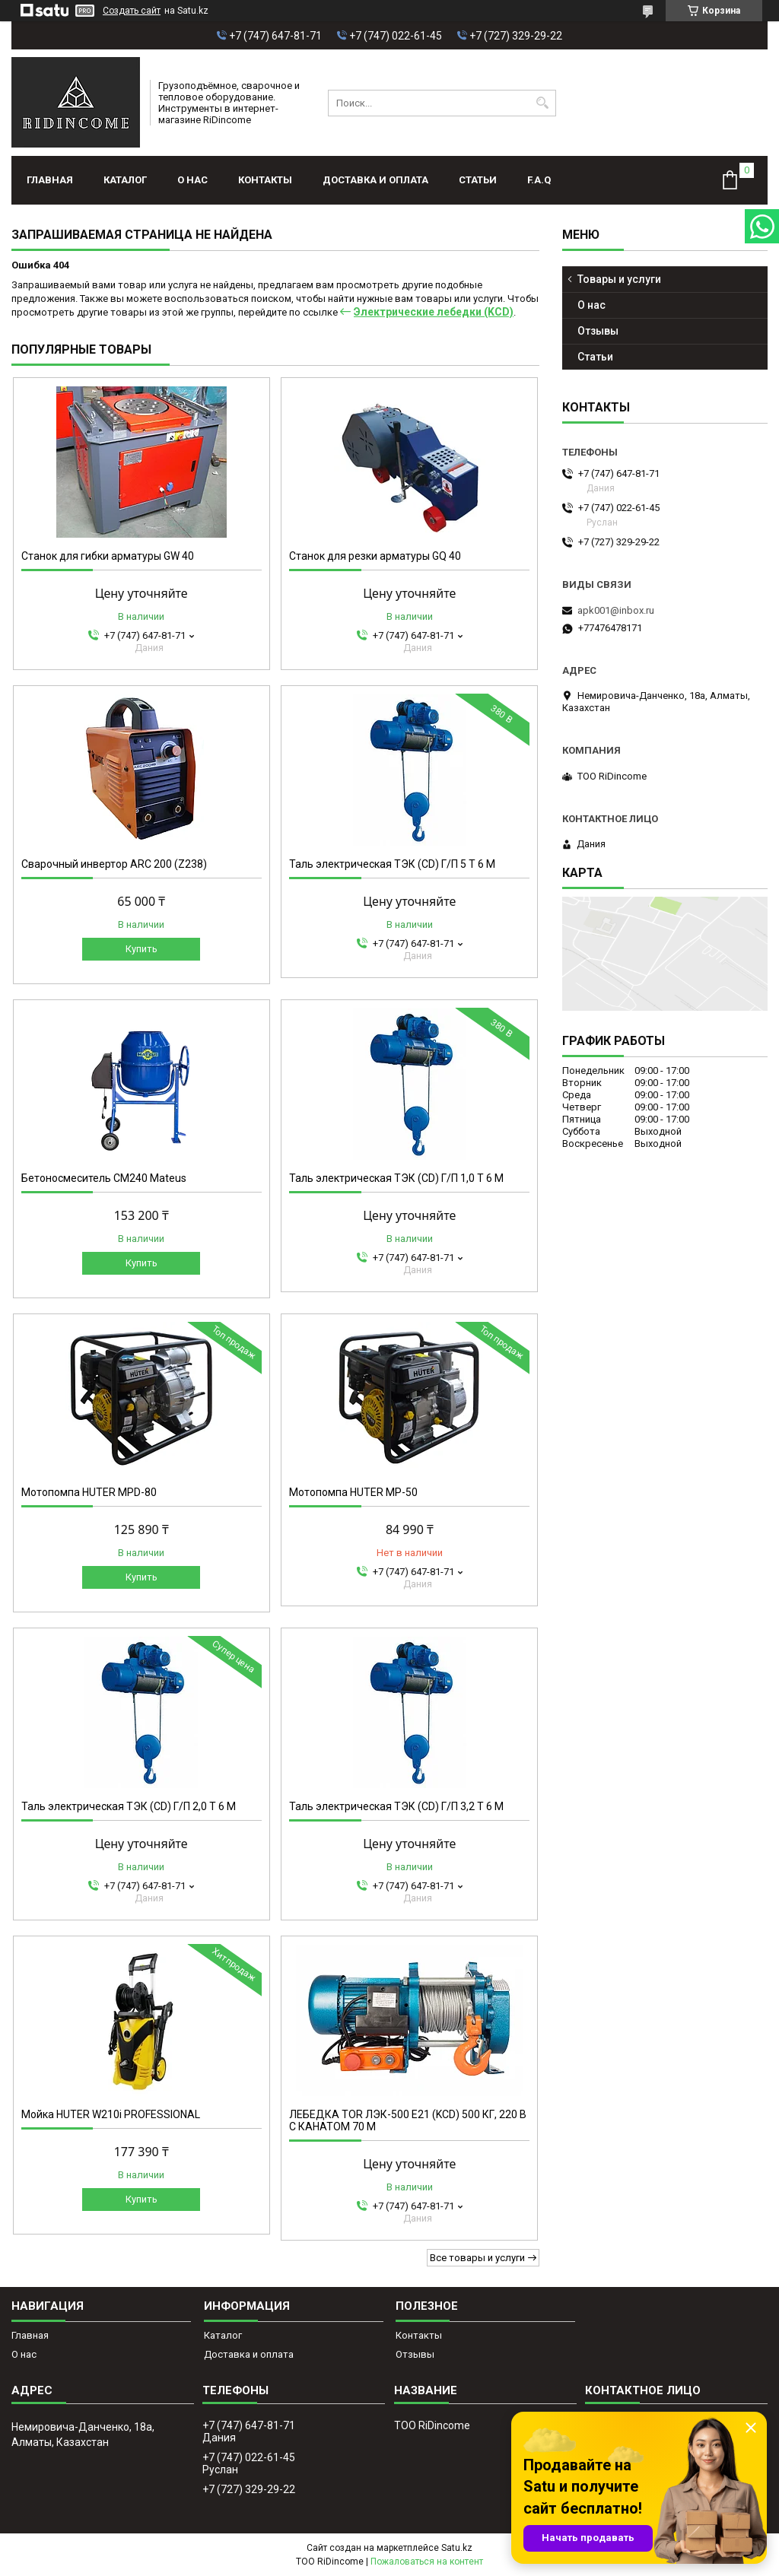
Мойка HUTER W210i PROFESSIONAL (110, 2114)
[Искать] (542, 103)
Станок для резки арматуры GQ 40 (375, 556)
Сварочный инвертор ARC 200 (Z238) (114, 864)
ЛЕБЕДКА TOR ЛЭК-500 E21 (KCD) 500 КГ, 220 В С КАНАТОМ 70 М (407, 2120)
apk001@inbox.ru (615, 610)
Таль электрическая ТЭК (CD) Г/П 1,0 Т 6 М (396, 1178)
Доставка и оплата (375, 180)
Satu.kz (456, 2548)
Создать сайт (132, 10)
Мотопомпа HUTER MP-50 (353, 1492)
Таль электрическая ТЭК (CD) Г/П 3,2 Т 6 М (396, 1806)
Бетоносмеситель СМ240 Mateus (103, 1178)
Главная (50, 180)
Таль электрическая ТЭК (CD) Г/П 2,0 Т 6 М (128, 1806)
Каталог (125, 180)
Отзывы (597, 331)
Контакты (265, 180)
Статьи (478, 180)
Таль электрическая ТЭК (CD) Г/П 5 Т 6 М (392, 864)
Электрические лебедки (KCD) (434, 312)
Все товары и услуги (477, 2257)
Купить (141, 948)
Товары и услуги (619, 279)
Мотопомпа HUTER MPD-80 (89, 1492)
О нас (192, 180)
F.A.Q (539, 180)
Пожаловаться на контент (426, 2561)
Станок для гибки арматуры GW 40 (107, 556)
